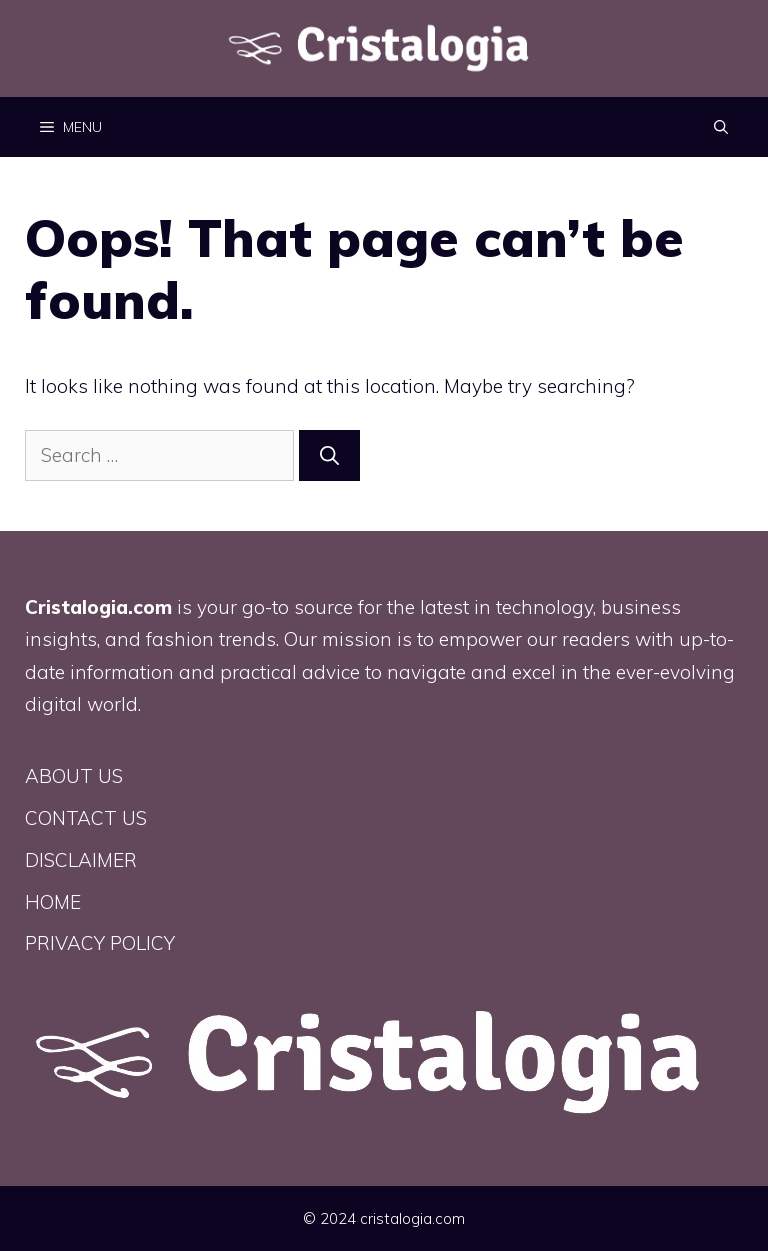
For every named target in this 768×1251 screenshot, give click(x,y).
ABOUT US (74, 776)
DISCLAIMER (81, 860)
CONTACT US (86, 818)
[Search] (329, 455)
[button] (721, 127)
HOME (53, 902)
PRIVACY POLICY (100, 943)
